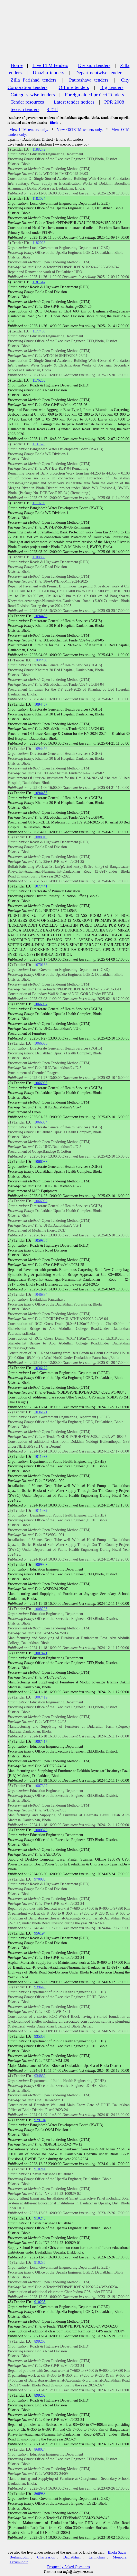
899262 (40, 2395)
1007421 (40, 1653)
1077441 (40, 886)
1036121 (40, 1412)
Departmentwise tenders (99, 72)
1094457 (40, 704)
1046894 (40, 1294)
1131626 (38, 444)
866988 (40, 2494)
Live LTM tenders (50, 65)
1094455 (40, 793)
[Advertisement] (68, 30)
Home (17, 65)
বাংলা (52, 109)
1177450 (38, 331)
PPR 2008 (114, 102)
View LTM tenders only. (29, 130)
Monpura (119, 2557)
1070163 (40, 965)
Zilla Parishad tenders (33, 80)
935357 (40, 2036)
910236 (40, 2262)
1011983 (40, 1457)
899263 (40, 2341)
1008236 (40, 1609)
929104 (40, 2120)
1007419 (40, 1697)
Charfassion (46, 2557)
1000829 (40, 1830)
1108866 (38, 557)
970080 (40, 1879)
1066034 (40, 1122)
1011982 (40, 1511)
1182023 (38, 243)
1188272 (38, 149)
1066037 (40, 1004)
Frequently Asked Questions (68, 2567)
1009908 (40, 1565)
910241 (40, 2169)
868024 (40, 2449)
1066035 (40, 1083)
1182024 (38, 198)
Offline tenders (74, 87)
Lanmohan (97, 2557)
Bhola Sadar (117, 2552)
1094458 (40, 660)
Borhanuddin (19, 2557)
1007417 (40, 1741)
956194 (40, 1933)
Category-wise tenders (33, 94)
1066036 (40, 1043)
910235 (40, 2302)
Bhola (54, 123)
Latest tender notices (74, 102)
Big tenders (112, 87)
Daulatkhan (72, 2557)
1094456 (40, 749)
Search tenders (25, 109)
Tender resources (27, 102)
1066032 (40, 1201)
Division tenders (94, 65)
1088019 (40, 837)
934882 (40, 2076)
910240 (40, 2218)
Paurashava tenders (88, 80)
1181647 (38, 282)
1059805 (40, 1240)
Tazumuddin (19, 2562)
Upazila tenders (48, 72)
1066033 (40, 1162)
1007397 (40, 1786)
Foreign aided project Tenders (94, 94)
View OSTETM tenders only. (80, 130)
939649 (40, 1987)
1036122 (40, 1368)
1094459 (40, 616)
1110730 (38, 503)
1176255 (38, 380)
